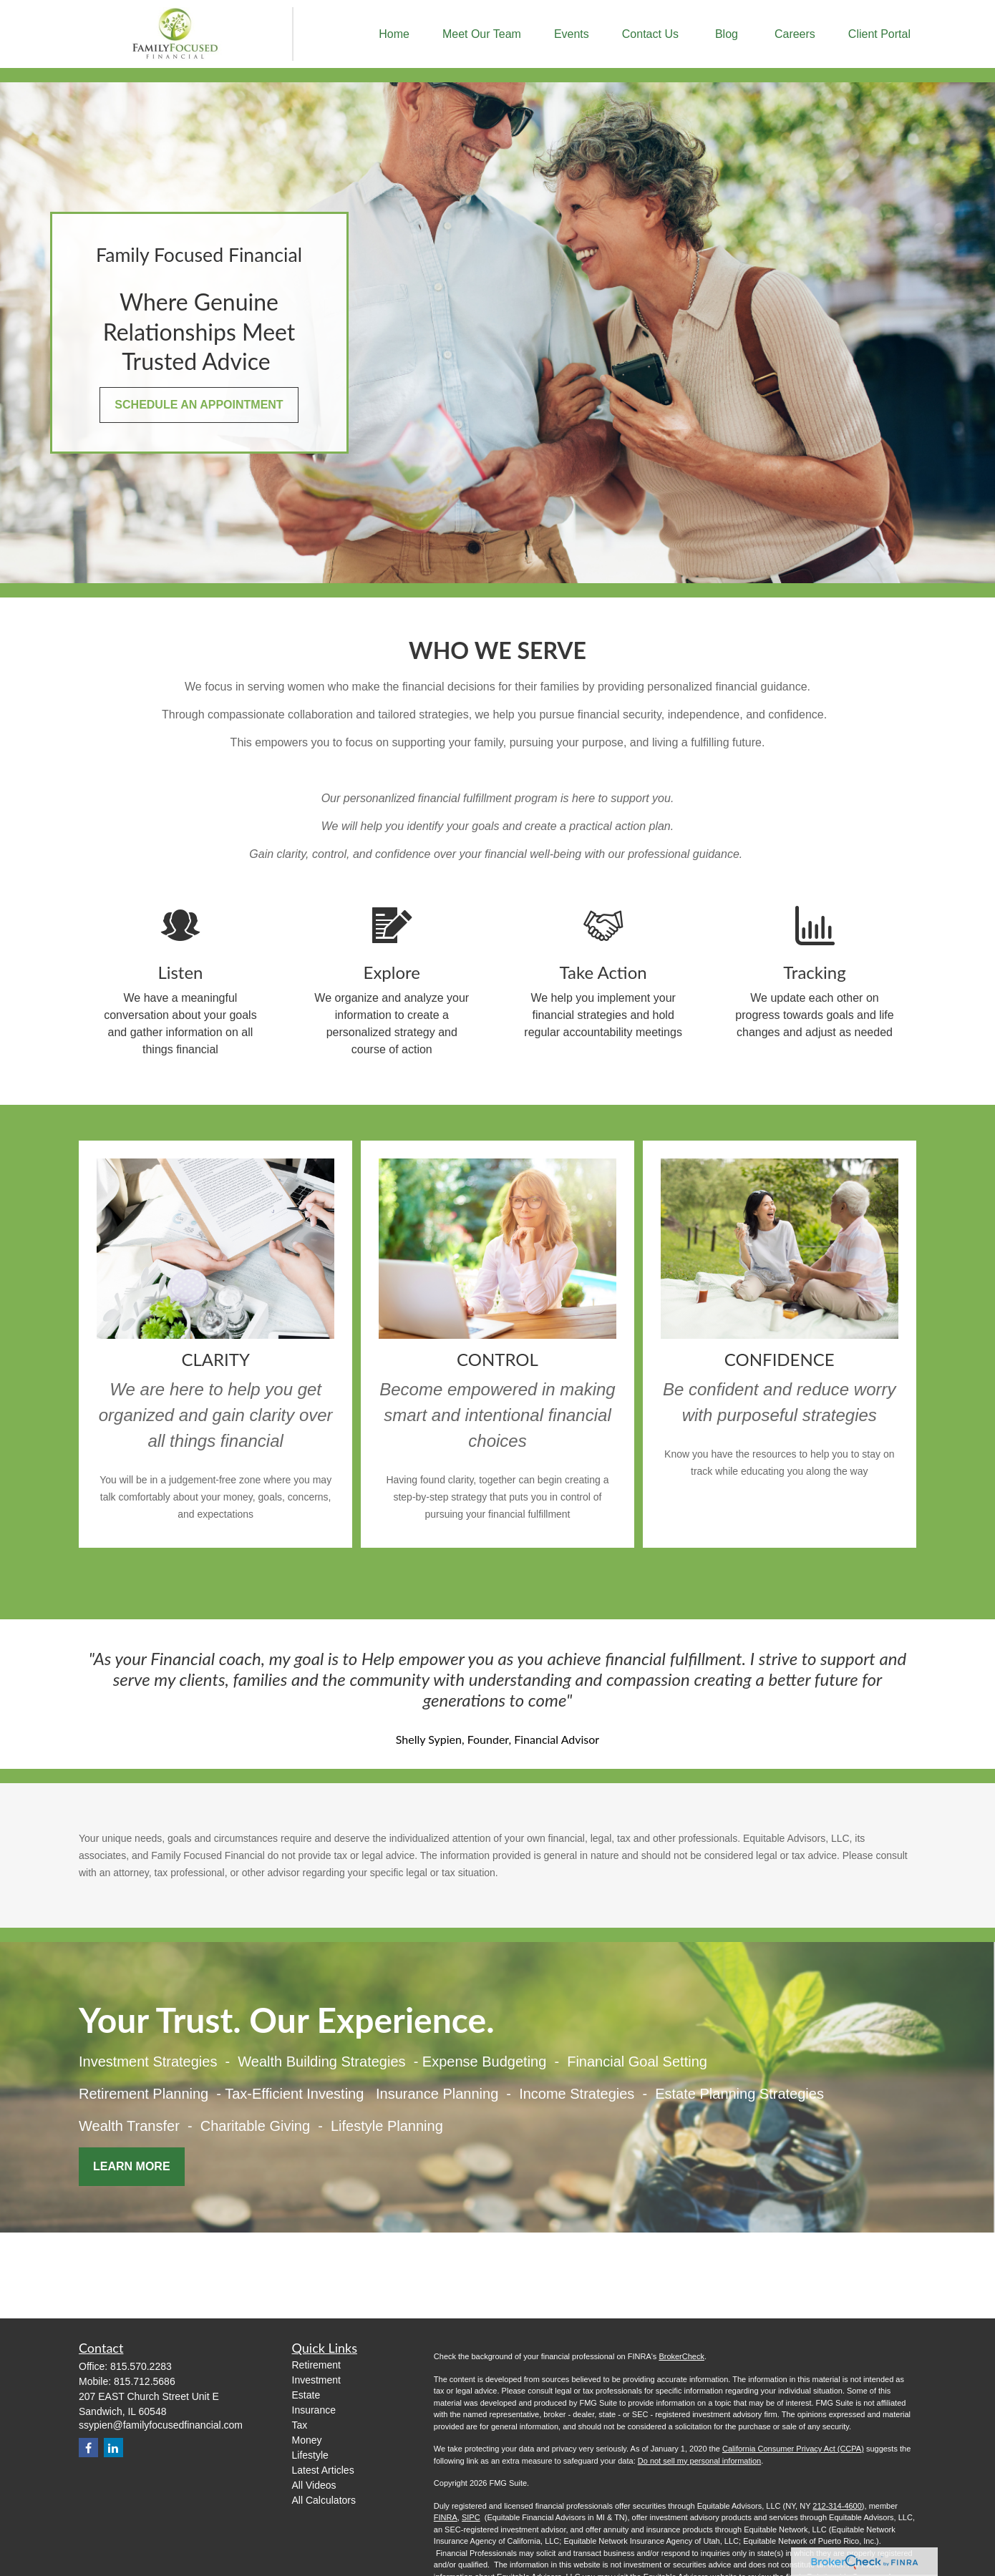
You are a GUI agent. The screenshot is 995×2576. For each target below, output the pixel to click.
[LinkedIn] (113, 2447)
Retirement (316, 2365)
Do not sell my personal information (699, 2461)
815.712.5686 (144, 2381)
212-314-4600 (837, 2506)
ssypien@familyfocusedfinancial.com (161, 2425)
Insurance (314, 2410)
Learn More (131, 2166)
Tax (300, 2425)
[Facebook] (88, 2447)
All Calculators (324, 2500)
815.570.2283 (141, 2366)
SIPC (471, 2517)
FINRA (445, 2517)
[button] (394, 34)
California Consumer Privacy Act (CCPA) (793, 2448)
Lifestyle (310, 2455)
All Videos (314, 2485)
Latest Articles (323, 2470)
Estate (306, 2395)
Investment (316, 2380)
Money (307, 2440)
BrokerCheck (681, 2356)
